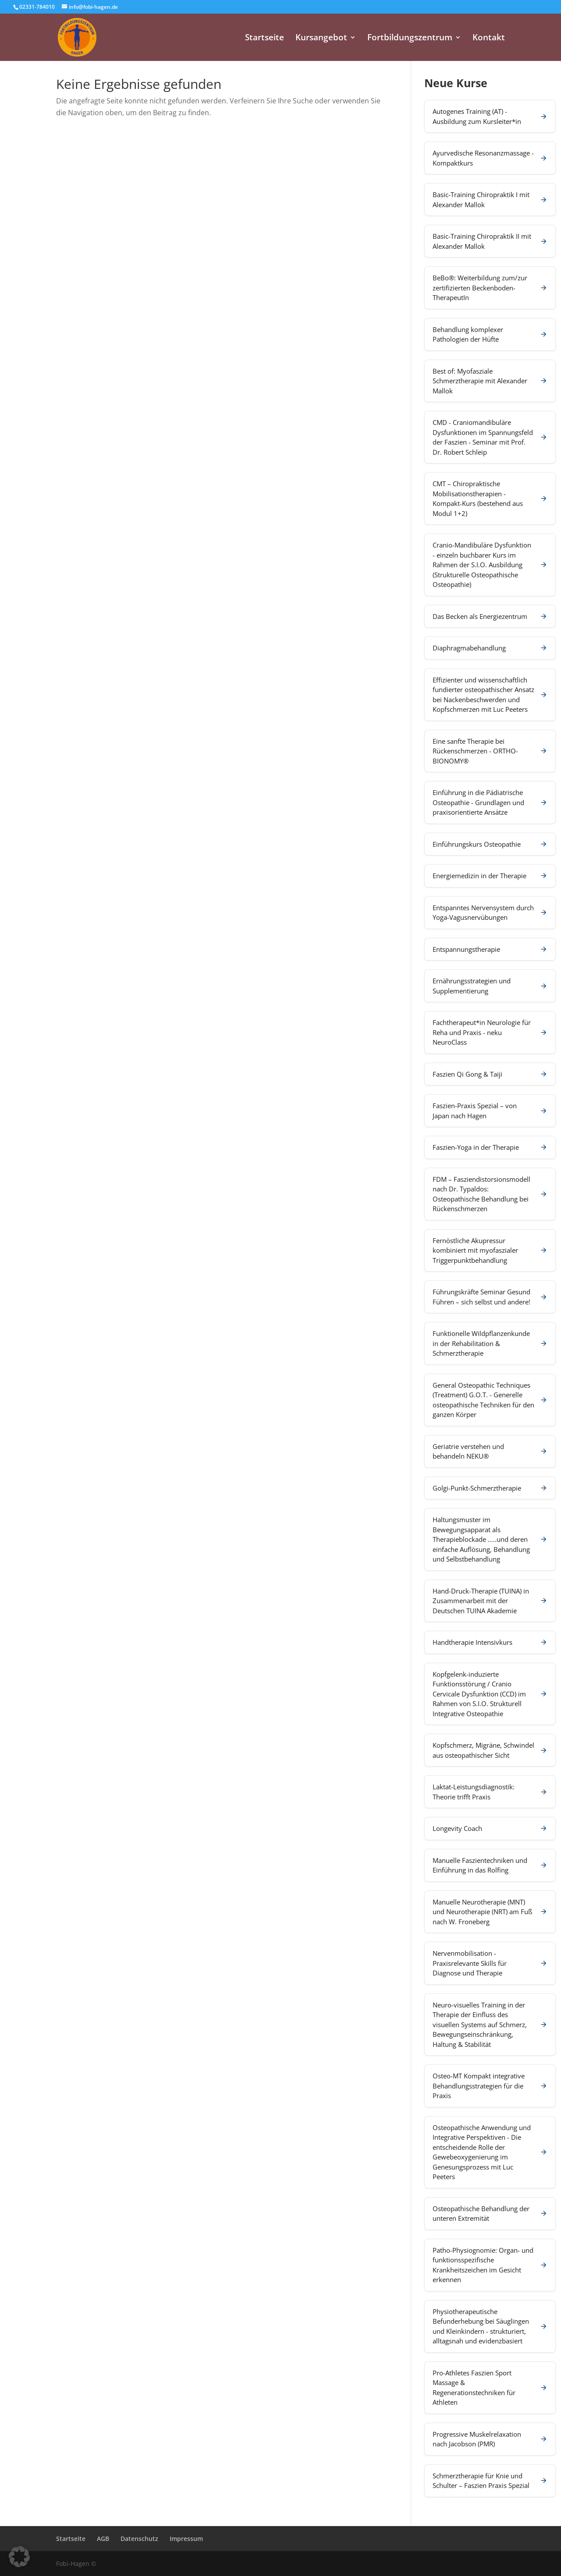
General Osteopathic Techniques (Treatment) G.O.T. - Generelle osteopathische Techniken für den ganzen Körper (483, 1400)
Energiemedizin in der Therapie (479, 875)
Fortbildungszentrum (409, 38)
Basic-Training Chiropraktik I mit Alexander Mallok (481, 199)
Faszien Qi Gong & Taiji (467, 1074)
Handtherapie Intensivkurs (472, 1642)
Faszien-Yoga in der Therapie (476, 1147)
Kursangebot (321, 38)
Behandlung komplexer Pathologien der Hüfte (468, 334)
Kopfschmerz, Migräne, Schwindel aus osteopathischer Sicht (483, 1750)
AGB (103, 2538)
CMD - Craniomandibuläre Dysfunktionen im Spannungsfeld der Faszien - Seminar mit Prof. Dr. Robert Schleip (483, 437)
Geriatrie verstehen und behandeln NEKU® (468, 1451)
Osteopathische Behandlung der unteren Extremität (481, 2213)
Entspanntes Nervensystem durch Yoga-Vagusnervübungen (483, 912)
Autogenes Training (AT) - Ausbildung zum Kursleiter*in (477, 116)
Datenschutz (139, 2538)
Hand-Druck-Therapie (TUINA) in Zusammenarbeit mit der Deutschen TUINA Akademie (481, 1601)
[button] (19, 2556)
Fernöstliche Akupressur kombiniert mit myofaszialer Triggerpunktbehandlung (475, 1250)
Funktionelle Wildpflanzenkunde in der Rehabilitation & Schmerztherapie (481, 1343)
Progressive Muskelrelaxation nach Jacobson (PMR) (477, 2439)
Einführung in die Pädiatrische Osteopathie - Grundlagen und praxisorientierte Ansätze (478, 802)
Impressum (186, 2538)
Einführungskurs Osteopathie (477, 844)
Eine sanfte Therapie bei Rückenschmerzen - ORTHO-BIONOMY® (475, 751)
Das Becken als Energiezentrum (480, 616)
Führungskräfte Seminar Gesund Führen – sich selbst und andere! (481, 1296)
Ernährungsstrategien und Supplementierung (472, 985)
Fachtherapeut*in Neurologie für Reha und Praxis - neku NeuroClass (482, 1032)
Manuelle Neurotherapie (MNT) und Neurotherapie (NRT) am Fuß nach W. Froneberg (482, 1912)
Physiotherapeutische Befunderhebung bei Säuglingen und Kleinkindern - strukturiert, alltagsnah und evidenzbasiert (481, 2326)
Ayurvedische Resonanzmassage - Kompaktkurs (483, 157)
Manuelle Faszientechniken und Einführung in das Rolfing (480, 1865)
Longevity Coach (457, 1828)
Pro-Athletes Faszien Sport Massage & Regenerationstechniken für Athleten (474, 2387)
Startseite (264, 38)
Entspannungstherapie (466, 949)
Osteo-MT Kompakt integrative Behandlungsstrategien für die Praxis (479, 2085)
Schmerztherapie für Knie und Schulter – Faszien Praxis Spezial (481, 2480)
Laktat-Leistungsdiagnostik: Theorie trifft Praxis (474, 1791)
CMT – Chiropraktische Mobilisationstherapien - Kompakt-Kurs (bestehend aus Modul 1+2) (478, 498)
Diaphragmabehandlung (469, 647)
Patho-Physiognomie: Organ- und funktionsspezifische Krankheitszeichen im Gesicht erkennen (483, 2265)
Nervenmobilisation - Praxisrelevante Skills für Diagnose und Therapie (470, 1963)
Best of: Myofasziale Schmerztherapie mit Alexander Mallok (480, 381)
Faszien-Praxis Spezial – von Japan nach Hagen (475, 1110)
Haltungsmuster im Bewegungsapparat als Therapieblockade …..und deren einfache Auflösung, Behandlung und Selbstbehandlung (481, 1539)
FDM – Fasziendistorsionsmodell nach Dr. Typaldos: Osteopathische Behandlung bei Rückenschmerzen (481, 1194)
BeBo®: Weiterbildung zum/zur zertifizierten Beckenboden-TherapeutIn (480, 287)
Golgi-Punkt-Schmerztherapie (477, 1488)
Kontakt (488, 38)
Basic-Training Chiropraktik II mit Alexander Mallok (482, 241)
